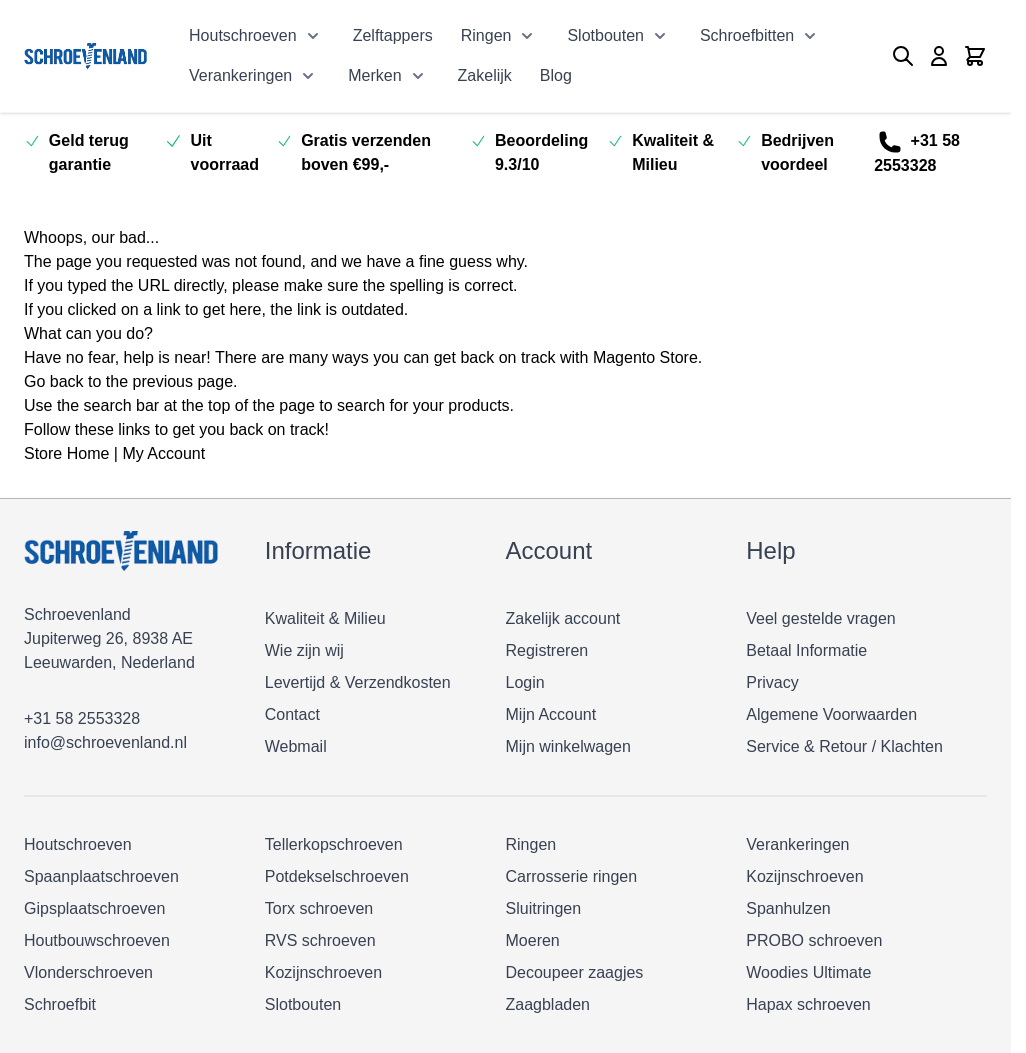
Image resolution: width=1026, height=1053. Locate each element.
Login (525, 682)
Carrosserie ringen (572, 876)
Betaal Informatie (806, 650)
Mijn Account (551, 714)
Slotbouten (605, 35)
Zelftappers (393, 35)
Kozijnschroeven (323, 972)
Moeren (533, 940)
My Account (163, 453)
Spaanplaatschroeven (101, 876)
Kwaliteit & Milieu (325, 618)
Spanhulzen (788, 908)
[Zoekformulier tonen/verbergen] (903, 56)
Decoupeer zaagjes (575, 972)
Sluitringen (544, 908)
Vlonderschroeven (88, 972)
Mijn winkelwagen (568, 746)
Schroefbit (60, 1004)
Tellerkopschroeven (334, 844)
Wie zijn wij (304, 650)
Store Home (66, 453)
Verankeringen (240, 75)
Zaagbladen (548, 1004)
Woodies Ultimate (808, 972)
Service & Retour (806, 746)
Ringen (486, 35)
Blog (556, 75)
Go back (54, 381)
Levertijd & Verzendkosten (358, 682)
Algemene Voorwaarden (831, 714)
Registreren (547, 650)
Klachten (912, 746)
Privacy (772, 682)
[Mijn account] (939, 56)
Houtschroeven (243, 35)
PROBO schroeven (814, 940)
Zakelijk (485, 75)
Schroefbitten (747, 35)
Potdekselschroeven (337, 876)
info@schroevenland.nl (105, 742)
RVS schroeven (320, 940)
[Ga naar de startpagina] (85, 55)
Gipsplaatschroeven (94, 908)
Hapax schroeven (808, 1004)
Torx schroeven (319, 908)
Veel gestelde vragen (820, 618)
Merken (374, 75)
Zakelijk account (563, 618)
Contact (292, 714)
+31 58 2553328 (917, 152)
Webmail (296, 746)
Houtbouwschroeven (97, 940)
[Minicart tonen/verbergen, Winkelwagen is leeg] (975, 56)
